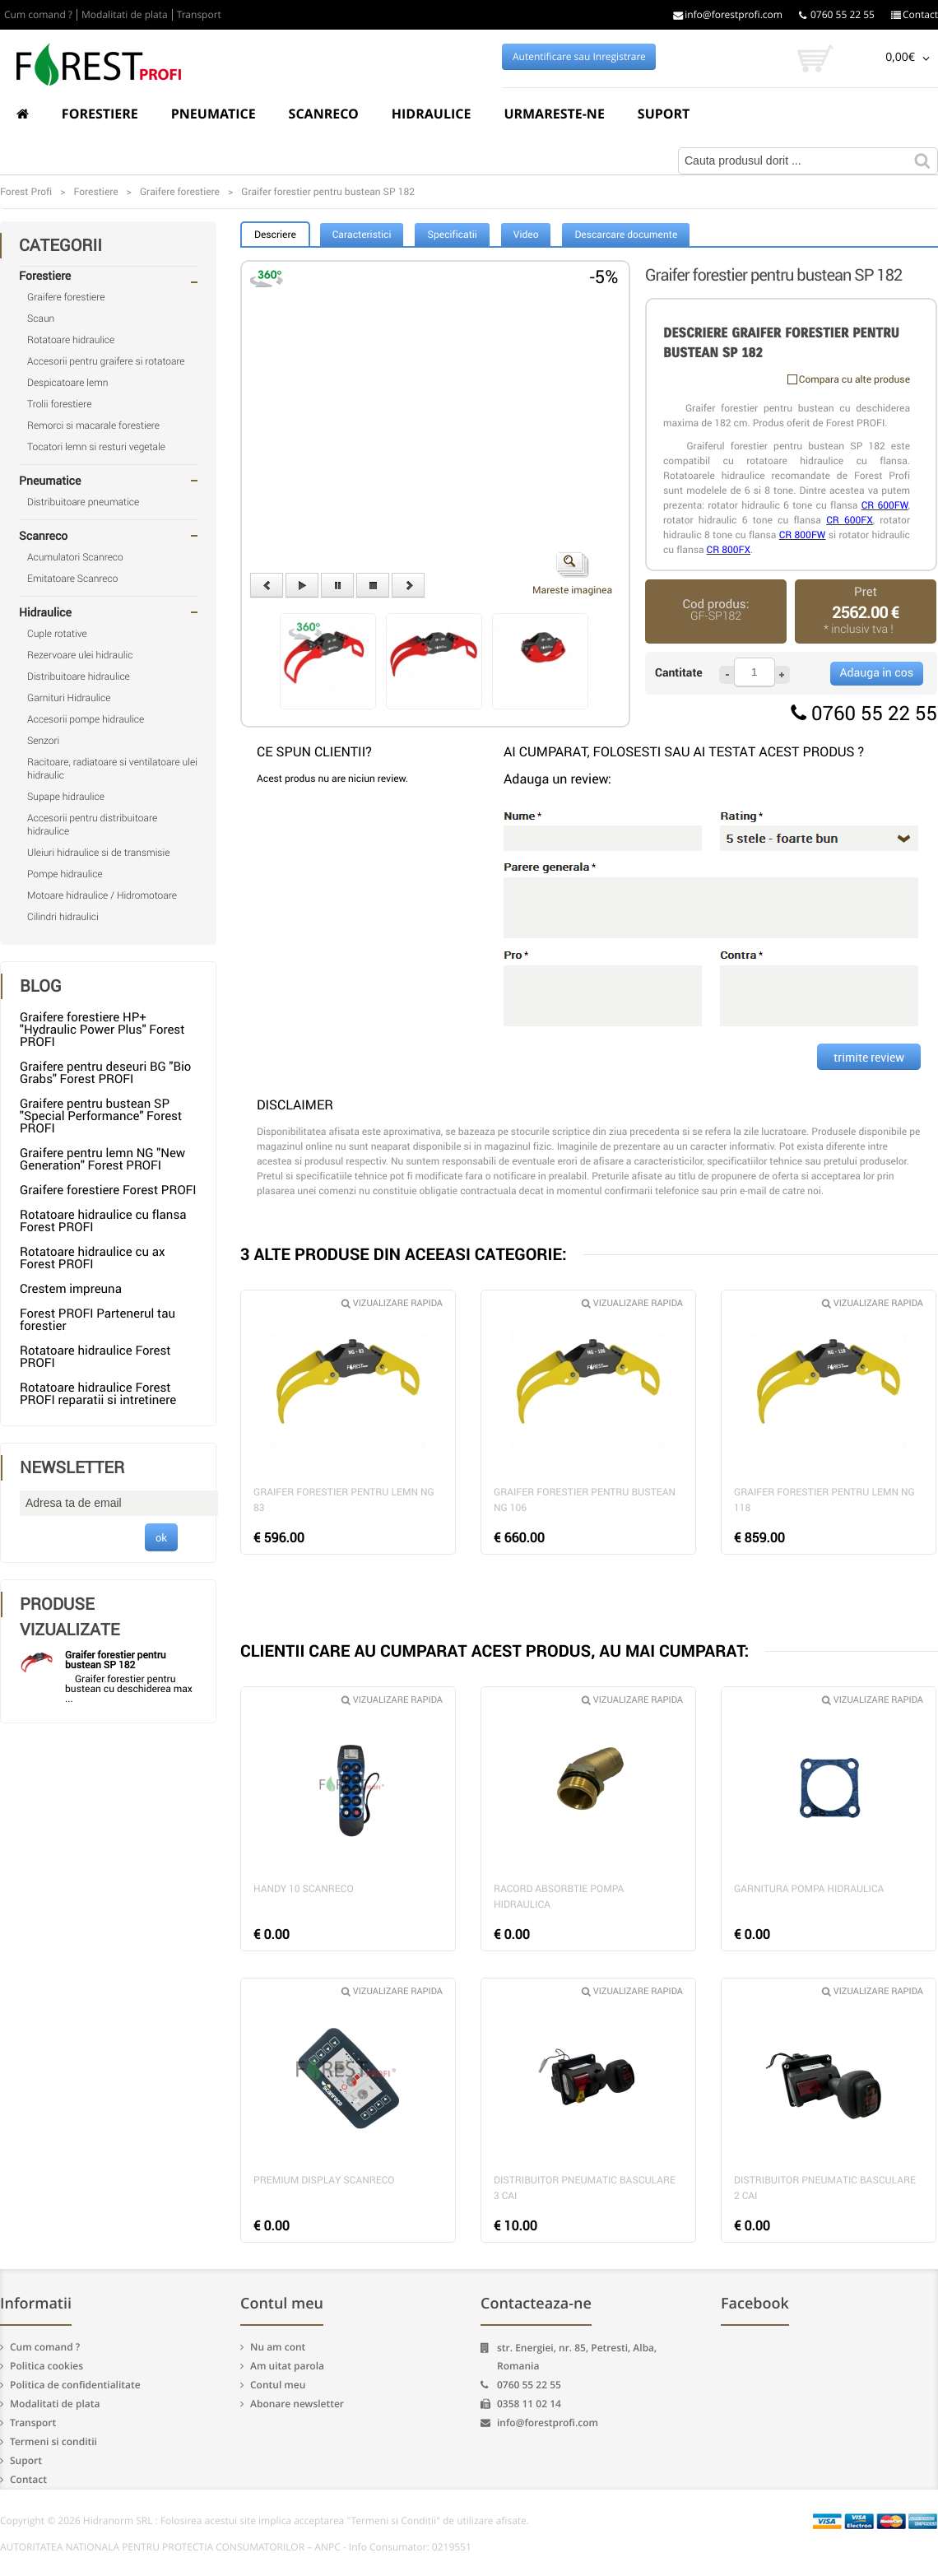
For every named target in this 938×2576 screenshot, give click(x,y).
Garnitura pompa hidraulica (809, 1888)
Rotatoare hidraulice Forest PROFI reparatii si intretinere (98, 1393)
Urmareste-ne (554, 114)
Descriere (275, 234)
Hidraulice (431, 114)
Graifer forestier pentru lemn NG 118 (824, 1500)
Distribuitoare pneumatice (83, 502)
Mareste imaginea (572, 574)
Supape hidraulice (65, 796)
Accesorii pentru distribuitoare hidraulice (92, 824)
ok (161, 1537)
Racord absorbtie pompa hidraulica (559, 1896)
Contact (914, 14)
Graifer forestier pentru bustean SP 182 (115, 1660)
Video (526, 234)
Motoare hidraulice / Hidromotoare (102, 895)
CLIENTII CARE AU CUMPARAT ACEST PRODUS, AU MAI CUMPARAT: (494, 1650)
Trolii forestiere (59, 404)
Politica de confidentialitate (75, 2385)
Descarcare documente (625, 234)
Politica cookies (46, 2366)
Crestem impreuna (71, 1289)
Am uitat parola (287, 2366)
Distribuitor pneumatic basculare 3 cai (585, 2188)
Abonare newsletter (297, 2404)
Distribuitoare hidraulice (78, 676)
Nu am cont (277, 2347)
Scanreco (324, 114)
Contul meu (277, 2385)
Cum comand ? (38, 14)
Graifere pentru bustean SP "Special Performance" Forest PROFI (101, 1116)
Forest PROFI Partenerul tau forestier (97, 1319)
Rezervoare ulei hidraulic (79, 655)
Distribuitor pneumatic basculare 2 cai (825, 2188)
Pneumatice (213, 114)
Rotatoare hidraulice (70, 339)
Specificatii (451, 234)
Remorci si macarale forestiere (93, 425)
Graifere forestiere (65, 297)
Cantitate (679, 673)
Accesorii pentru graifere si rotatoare (106, 361)
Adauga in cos (876, 673)
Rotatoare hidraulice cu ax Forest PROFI (92, 1258)
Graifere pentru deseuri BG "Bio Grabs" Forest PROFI (105, 1072)
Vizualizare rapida (392, 1303)
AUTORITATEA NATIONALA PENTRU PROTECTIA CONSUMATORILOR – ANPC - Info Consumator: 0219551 (235, 2547)
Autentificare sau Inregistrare (579, 56)
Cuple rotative (57, 633)
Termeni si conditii (53, 2441)
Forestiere (100, 114)
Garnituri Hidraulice (69, 697)
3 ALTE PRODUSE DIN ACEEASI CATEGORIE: (403, 1254)
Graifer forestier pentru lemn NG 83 (343, 1500)
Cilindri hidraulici (63, 916)
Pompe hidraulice (65, 874)
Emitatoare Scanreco (72, 578)
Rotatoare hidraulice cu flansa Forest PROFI (103, 1221)
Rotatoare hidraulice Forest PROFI (95, 1356)
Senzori (43, 740)
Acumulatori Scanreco (75, 557)
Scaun (40, 318)
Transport (199, 14)
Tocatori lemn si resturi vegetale (96, 446)
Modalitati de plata (124, 14)
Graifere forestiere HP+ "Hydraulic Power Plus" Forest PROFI (102, 1029)
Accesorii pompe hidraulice (85, 719)
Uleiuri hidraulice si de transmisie (98, 852)
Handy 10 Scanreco (303, 1888)
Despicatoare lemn (68, 382)
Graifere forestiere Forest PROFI (108, 1190)
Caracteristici (362, 234)
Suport (664, 114)
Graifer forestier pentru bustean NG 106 (585, 1500)
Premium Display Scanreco (324, 2180)
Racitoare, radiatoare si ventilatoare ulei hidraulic (112, 769)
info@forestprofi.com (727, 14)
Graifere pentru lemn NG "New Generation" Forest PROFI (102, 1159)
